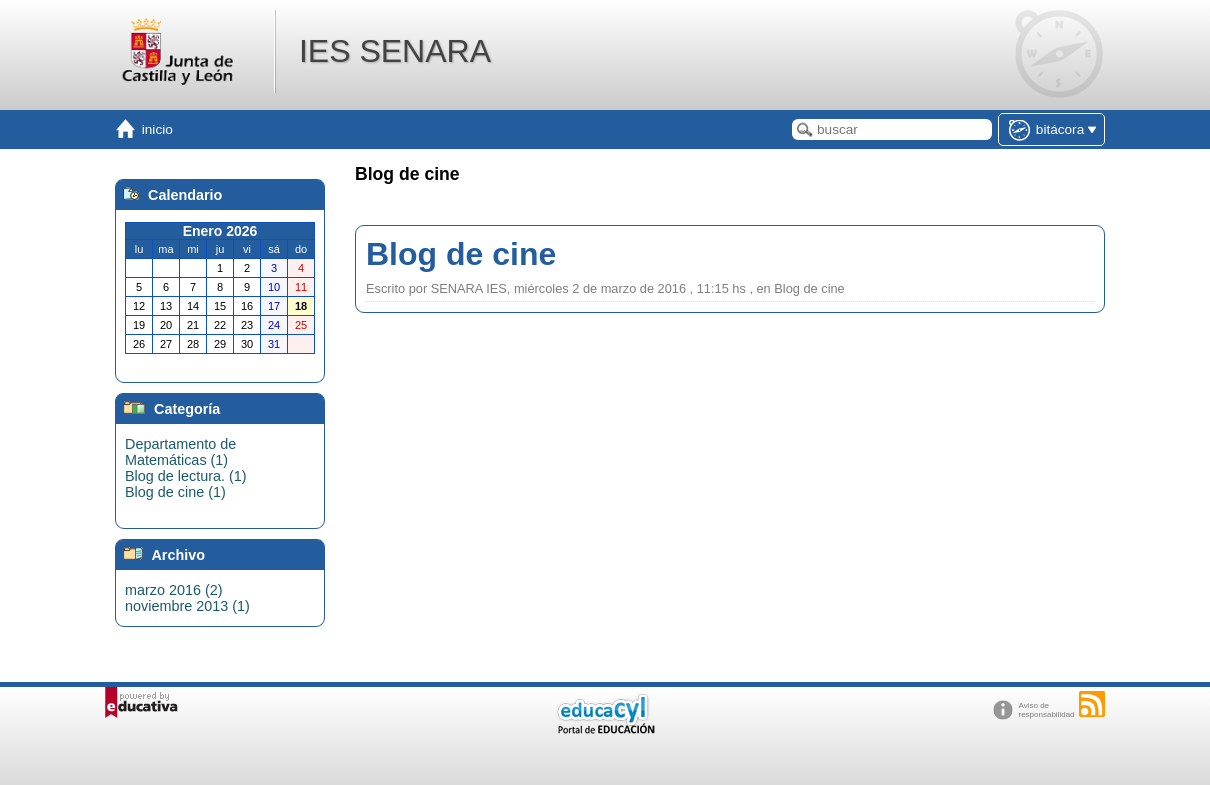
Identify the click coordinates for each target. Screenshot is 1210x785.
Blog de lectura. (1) (186, 476)
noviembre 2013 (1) (187, 606)
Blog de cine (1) (175, 492)
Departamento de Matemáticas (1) (180, 452)
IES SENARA (395, 51)
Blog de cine (461, 254)
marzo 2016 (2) (174, 590)
